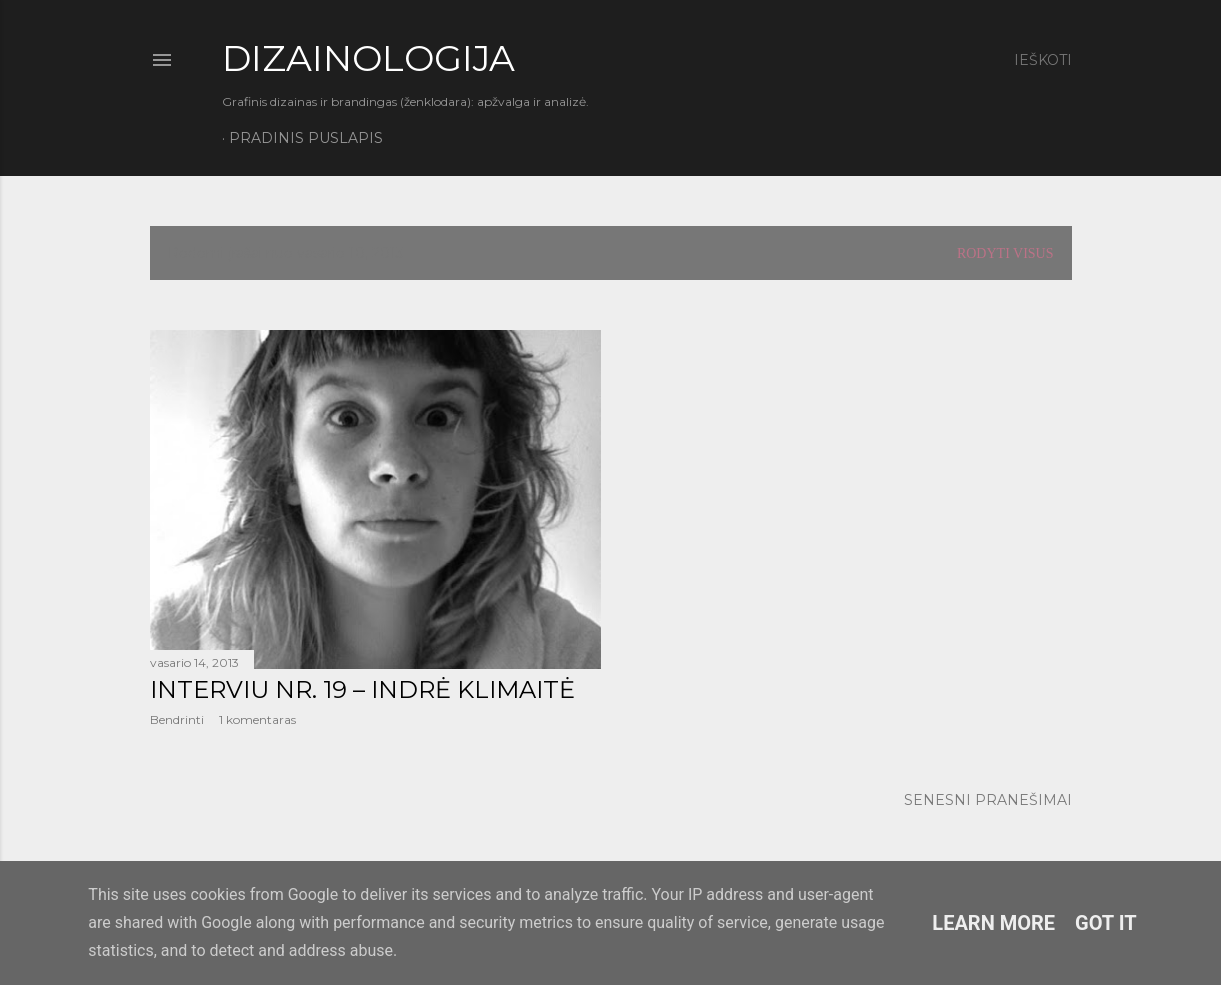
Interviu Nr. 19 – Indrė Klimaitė (362, 689)
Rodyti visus (1005, 253)
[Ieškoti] (1043, 60)
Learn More (993, 923)
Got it (1106, 923)
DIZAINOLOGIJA (368, 58)
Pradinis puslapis (306, 138)
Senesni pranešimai (988, 800)
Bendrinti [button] (177, 719)
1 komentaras (257, 719)
